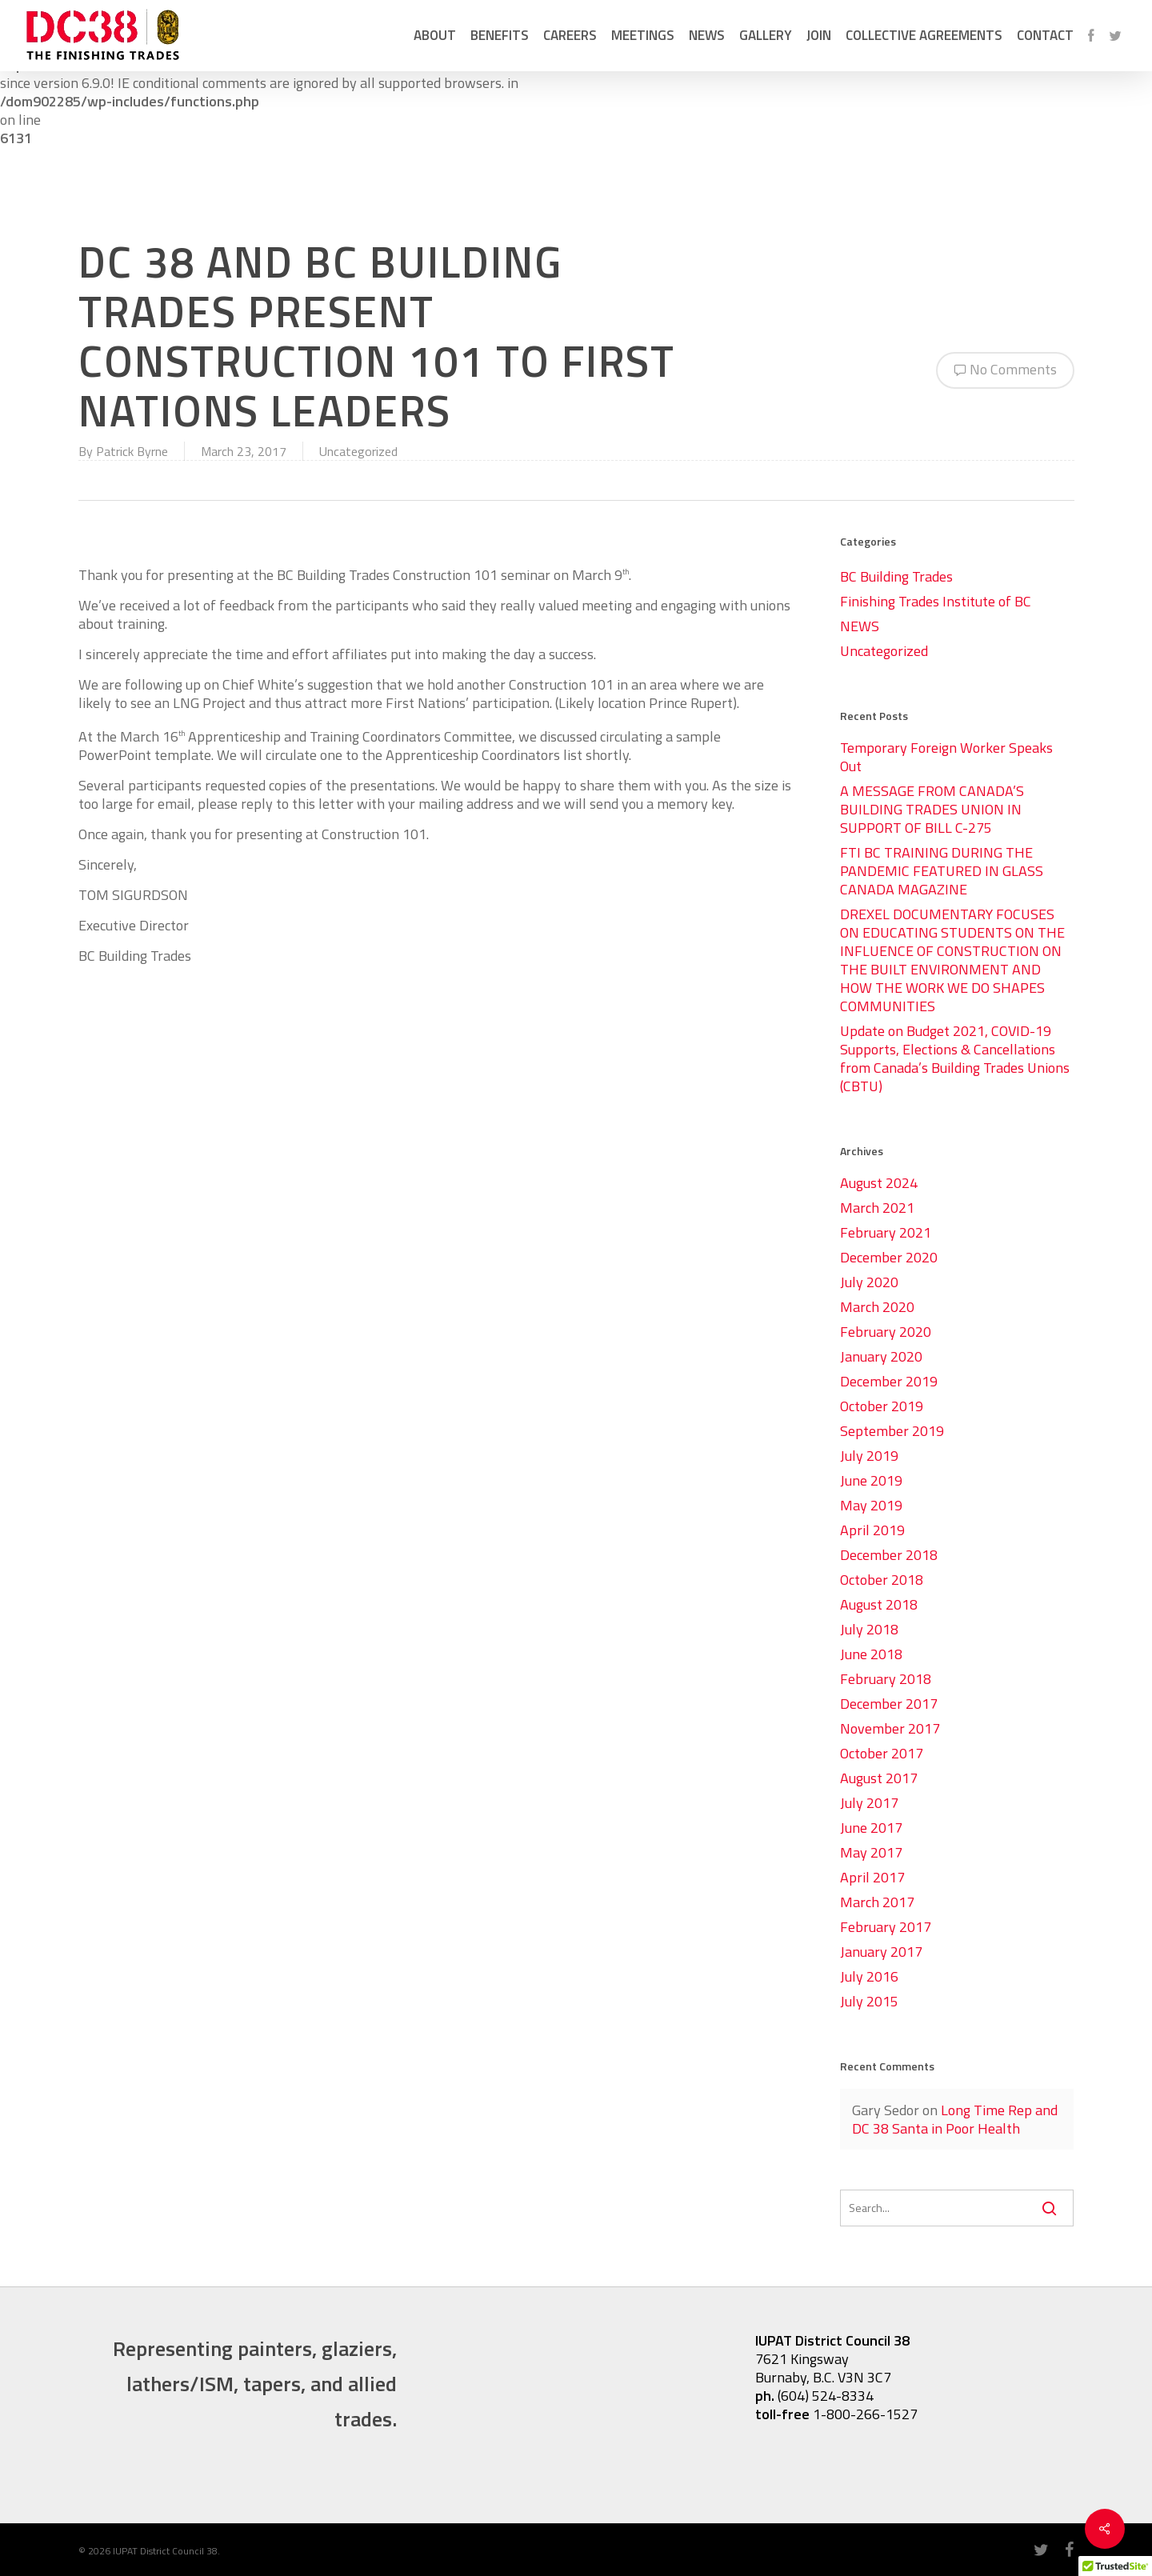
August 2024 (879, 1183)
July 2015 (869, 2001)
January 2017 (881, 1951)
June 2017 (871, 1827)
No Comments (1005, 368)
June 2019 (871, 1480)
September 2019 (892, 1431)
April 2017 (872, 1877)
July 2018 (869, 1629)
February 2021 (885, 1232)
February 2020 (885, 1331)
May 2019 (871, 1505)
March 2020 (877, 1307)
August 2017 (879, 1778)
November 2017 (890, 1728)
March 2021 (877, 1207)
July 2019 (869, 1455)
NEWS (859, 626)
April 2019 (872, 1530)
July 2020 (869, 1282)
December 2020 (889, 1257)
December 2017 (889, 1703)
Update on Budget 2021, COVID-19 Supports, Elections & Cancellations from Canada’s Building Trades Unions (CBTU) (955, 1058)
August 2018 (879, 1604)
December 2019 (889, 1381)
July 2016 (869, 1976)
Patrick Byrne (132, 451)
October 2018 (881, 1579)
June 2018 (871, 1654)
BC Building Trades (896, 576)
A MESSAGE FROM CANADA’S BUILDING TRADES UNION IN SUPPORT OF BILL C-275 (932, 809)
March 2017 (877, 1902)
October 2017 (881, 1753)
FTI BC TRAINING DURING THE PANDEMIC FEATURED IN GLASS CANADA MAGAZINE (941, 870)
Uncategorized (358, 451)
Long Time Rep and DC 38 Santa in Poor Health (955, 2119)
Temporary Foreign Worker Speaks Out (946, 756)
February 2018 (885, 1679)
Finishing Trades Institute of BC (935, 601)
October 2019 (881, 1406)
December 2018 (889, 1555)
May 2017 (871, 1852)
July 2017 (869, 1803)
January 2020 (881, 1356)
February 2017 (885, 1927)
